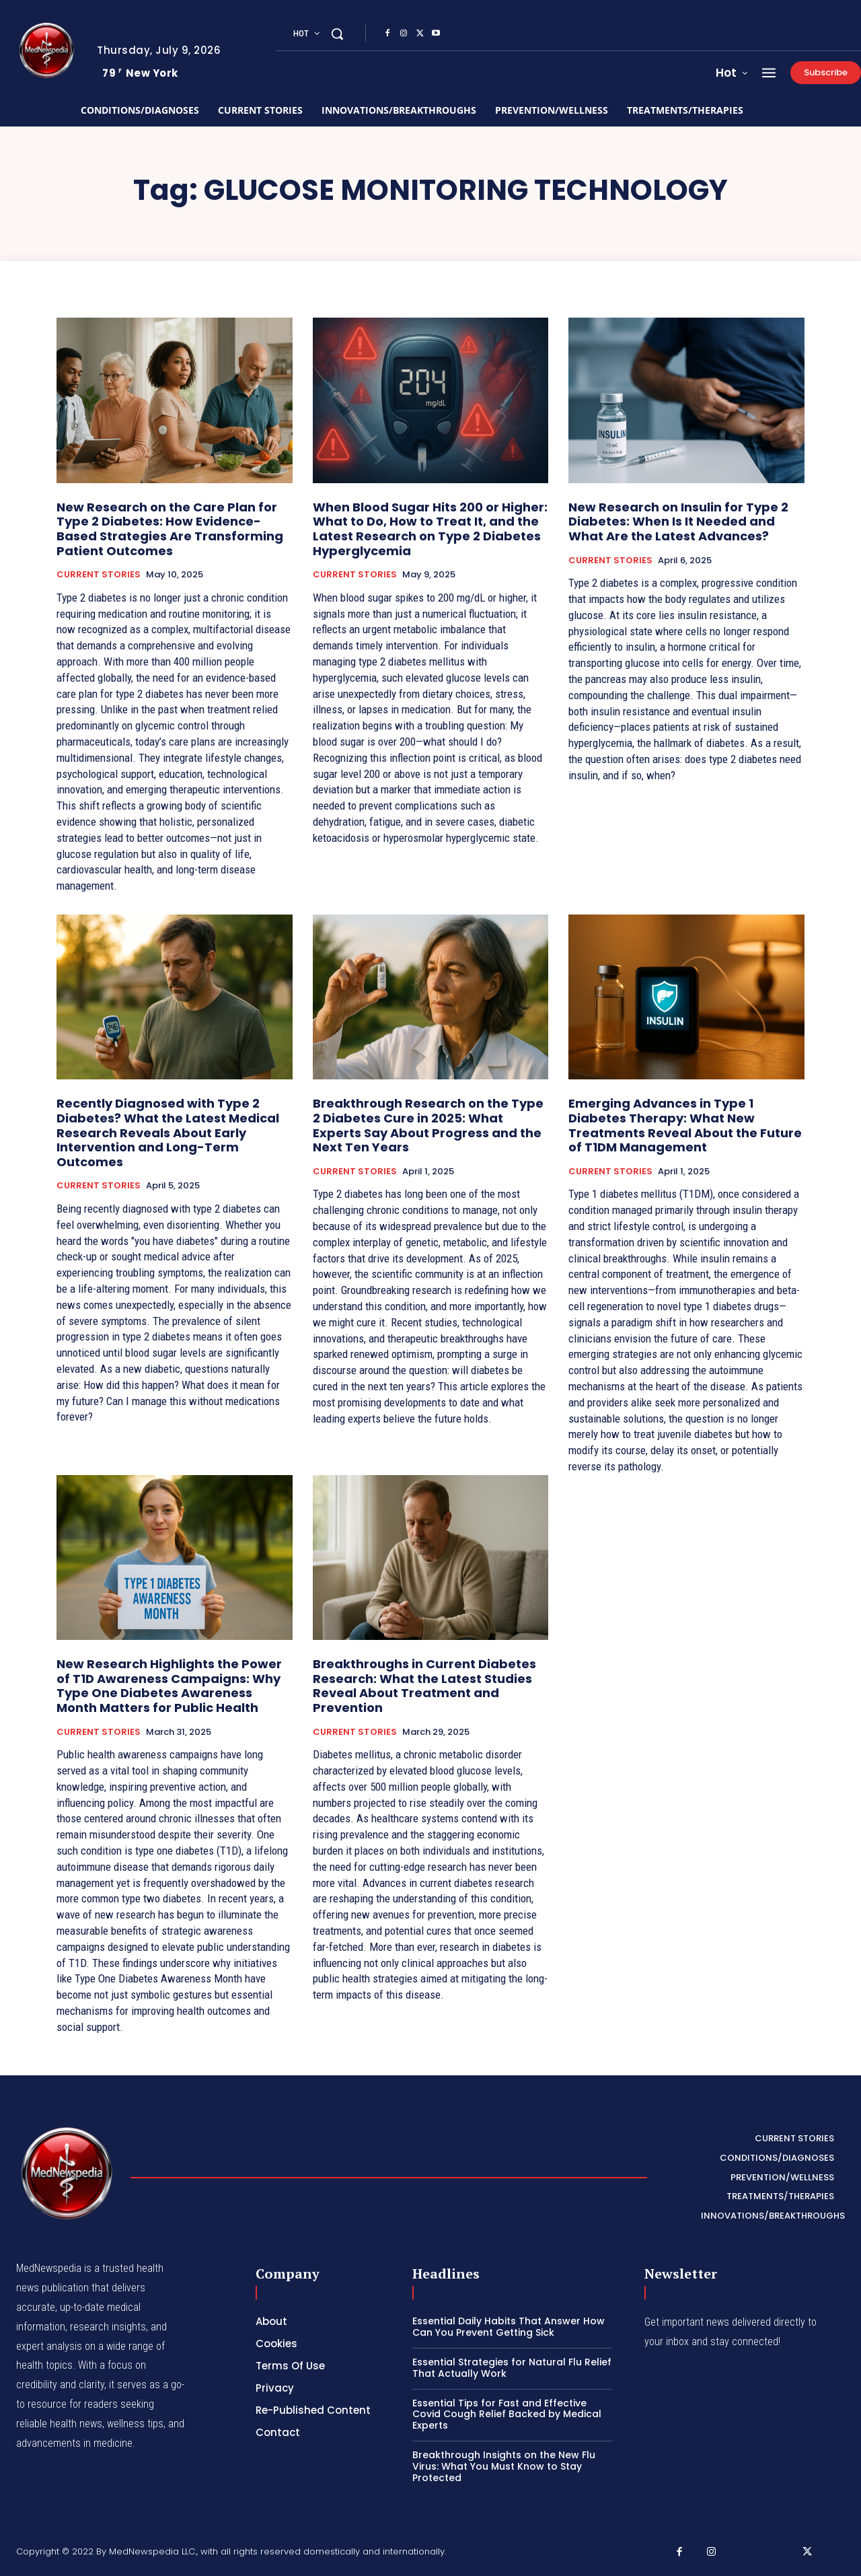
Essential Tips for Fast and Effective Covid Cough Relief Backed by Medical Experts (506, 2414)
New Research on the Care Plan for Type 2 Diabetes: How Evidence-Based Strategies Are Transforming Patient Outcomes (170, 529)
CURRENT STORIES (99, 574)
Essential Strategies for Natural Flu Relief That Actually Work (511, 2367)
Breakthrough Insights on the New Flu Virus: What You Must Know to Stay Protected (503, 2466)
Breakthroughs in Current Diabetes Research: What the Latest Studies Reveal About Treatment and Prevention (424, 1685)
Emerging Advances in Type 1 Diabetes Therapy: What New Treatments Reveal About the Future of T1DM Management (685, 1125)
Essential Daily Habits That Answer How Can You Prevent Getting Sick (508, 2326)
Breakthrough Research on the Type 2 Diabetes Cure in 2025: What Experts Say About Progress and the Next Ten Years (428, 1125)
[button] (337, 33)
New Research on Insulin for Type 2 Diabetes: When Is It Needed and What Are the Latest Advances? (678, 521)
